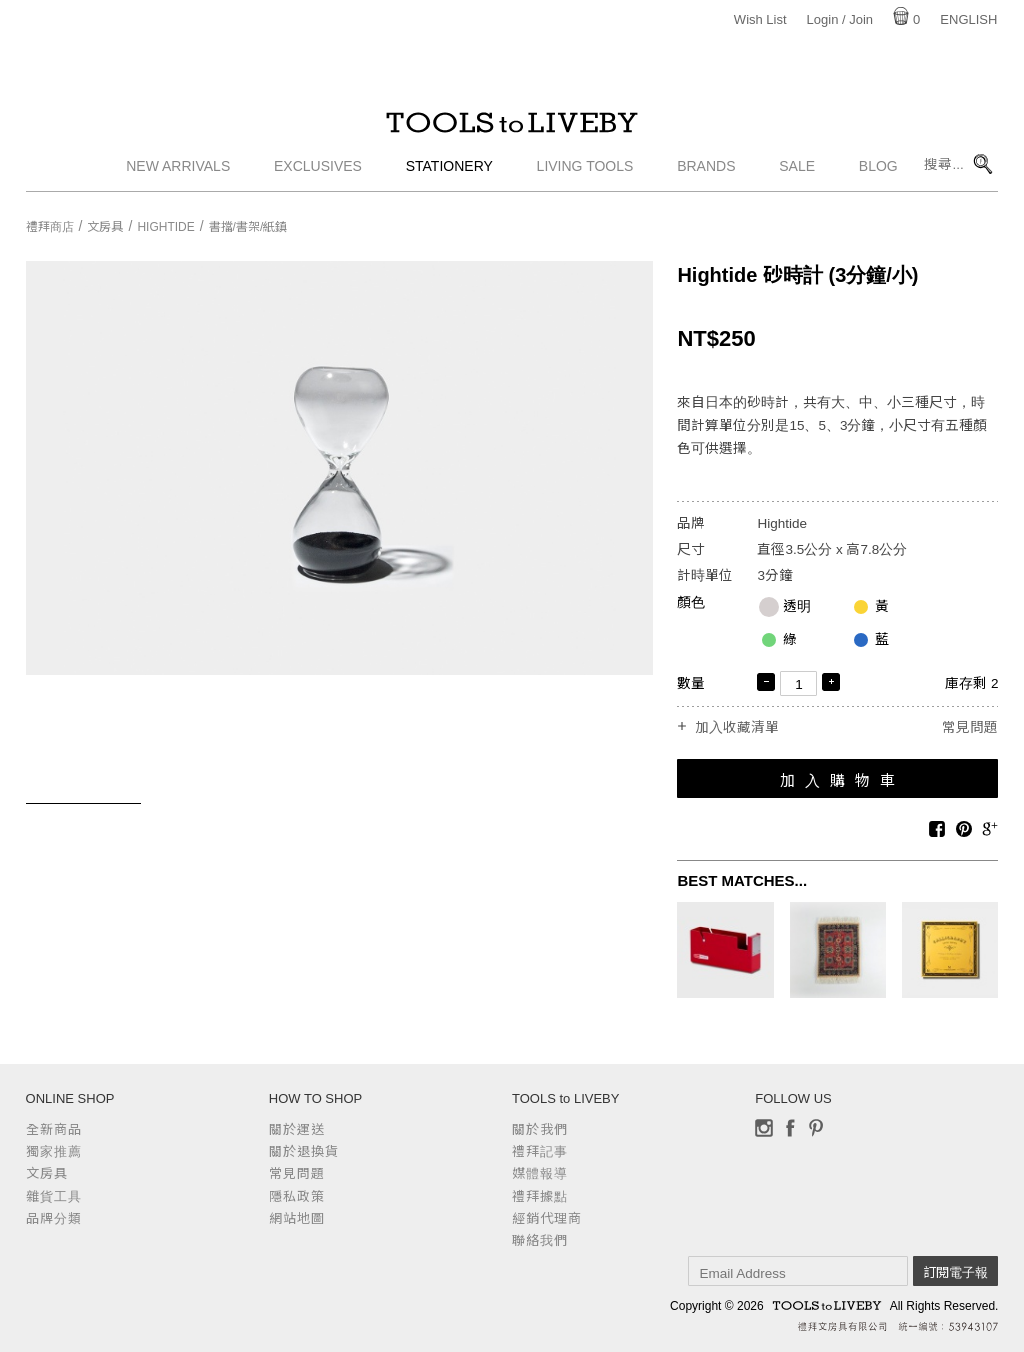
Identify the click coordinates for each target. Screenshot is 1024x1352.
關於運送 (297, 1129)
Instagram (764, 1128)
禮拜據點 (540, 1196)
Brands (706, 175)
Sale (797, 175)
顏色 (691, 602)
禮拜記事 (540, 1151)
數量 (691, 683)
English (968, 19)
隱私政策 (297, 1196)
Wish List (760, 19)
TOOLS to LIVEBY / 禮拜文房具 (512, 127)
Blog (878, 175)
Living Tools (585, 175)
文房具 (105, 227)
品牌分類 (54, 1218)
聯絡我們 (540, 1240)
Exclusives (318, 175)
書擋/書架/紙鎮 (248, 227)
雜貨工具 (54, 1196)
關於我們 (540, 1129)
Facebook (790, 1128)
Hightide (165, 227)
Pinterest (816, 1128)
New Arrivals (178, 175)
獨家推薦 (54, 1151)
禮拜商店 (50, 227)
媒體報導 (540, 1173)
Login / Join (840, 19)
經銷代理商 (547, 1218)
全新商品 (54, 1129)
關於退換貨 (304, 1151)
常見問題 (970, 727)
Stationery (449, 175)
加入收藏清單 (737, 728)
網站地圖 (297, 1218)
